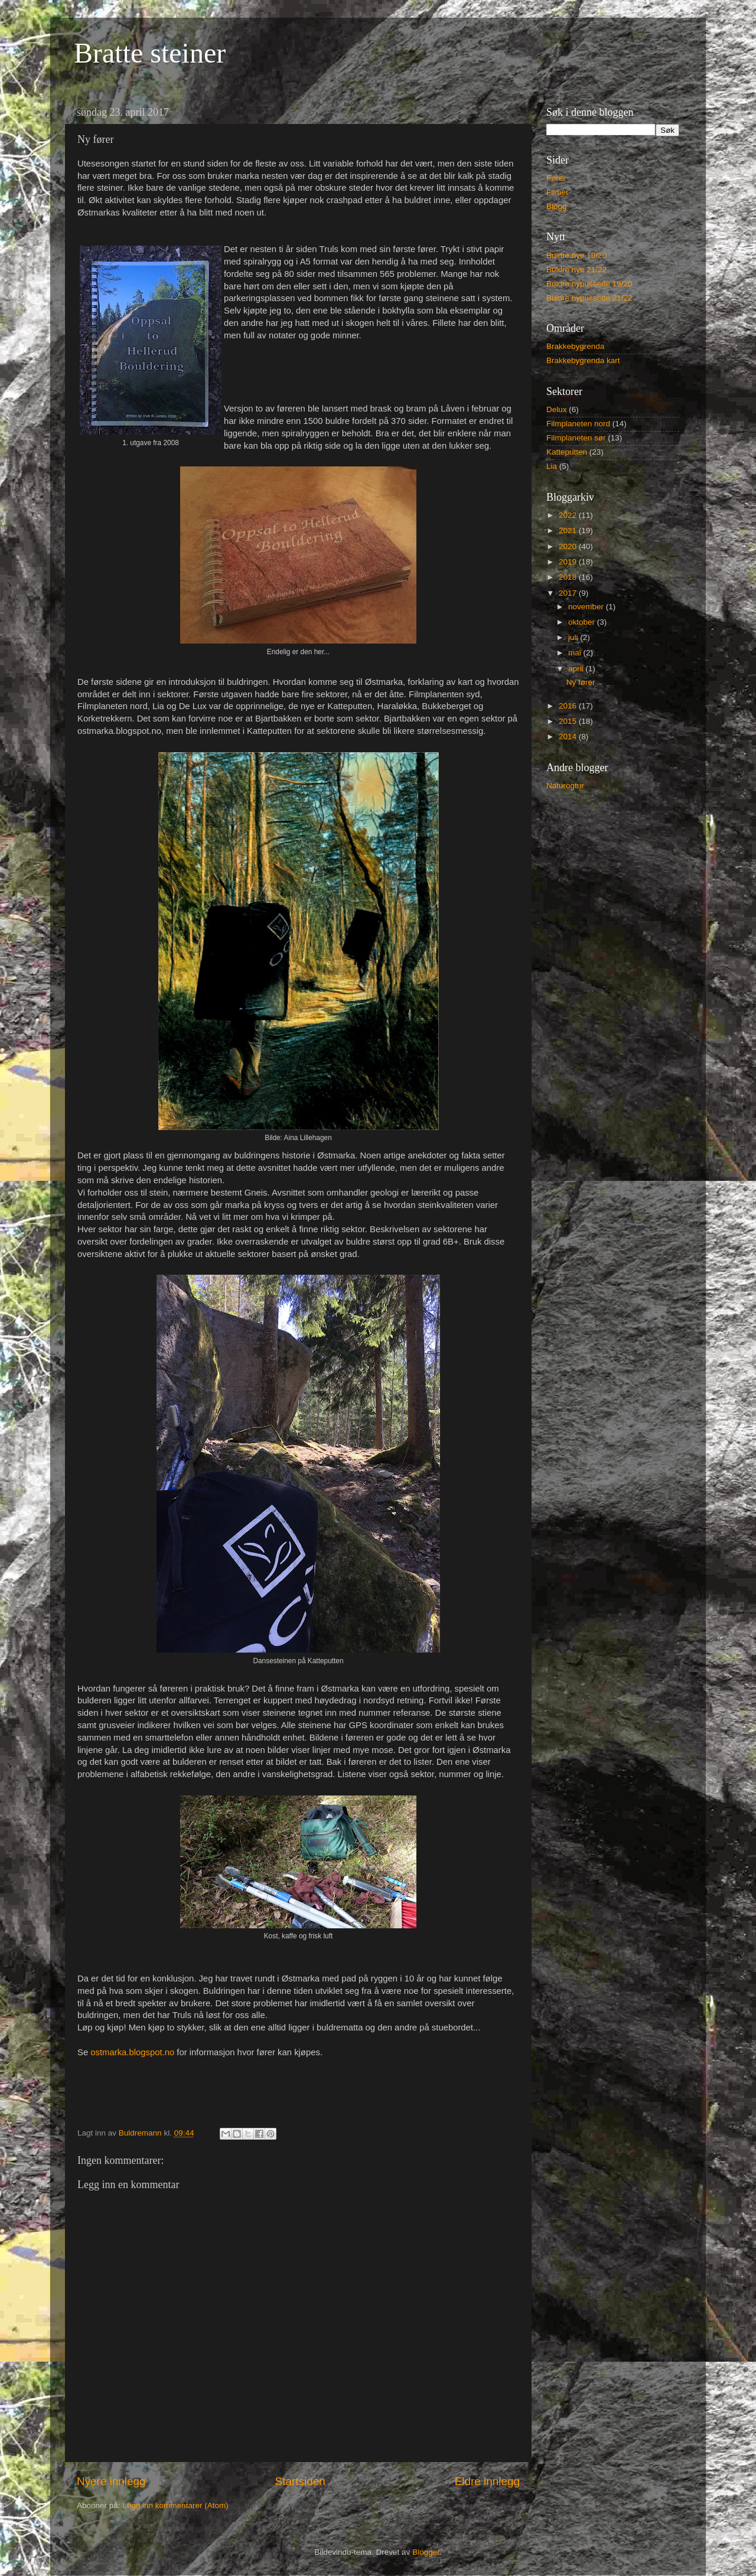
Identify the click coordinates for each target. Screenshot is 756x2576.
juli (574, 637)
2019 (569, 561)
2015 (569, 721)
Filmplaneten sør (576, 437)
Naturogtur (565, 785)
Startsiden (300, 2481)
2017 (569, 593)
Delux (556, 409)
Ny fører (580, 682)
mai (576, 652)
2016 (569, 705)
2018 (569, 577)
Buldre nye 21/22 (576, 269)
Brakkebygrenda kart (583, 360)
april (576, 668)
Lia (551, 466)
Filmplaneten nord (578, 423)
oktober (582, 622)
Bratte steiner (150, 52)
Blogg (556, 206)
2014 (569, 736)
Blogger (425, 2552)
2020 (569, 546)
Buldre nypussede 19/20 (589, 283)
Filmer (557, 192)
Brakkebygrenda (575, 346)
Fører (556, 178)
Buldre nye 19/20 (576, 255)
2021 (569, 530)
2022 (569, 515)
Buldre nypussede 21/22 (589, 297)
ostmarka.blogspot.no (132, 2052)
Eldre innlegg (487, 2481)
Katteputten (566, 452)
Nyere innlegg (111, 2481)
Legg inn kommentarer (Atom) (175, 2505)
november (587, 606)
